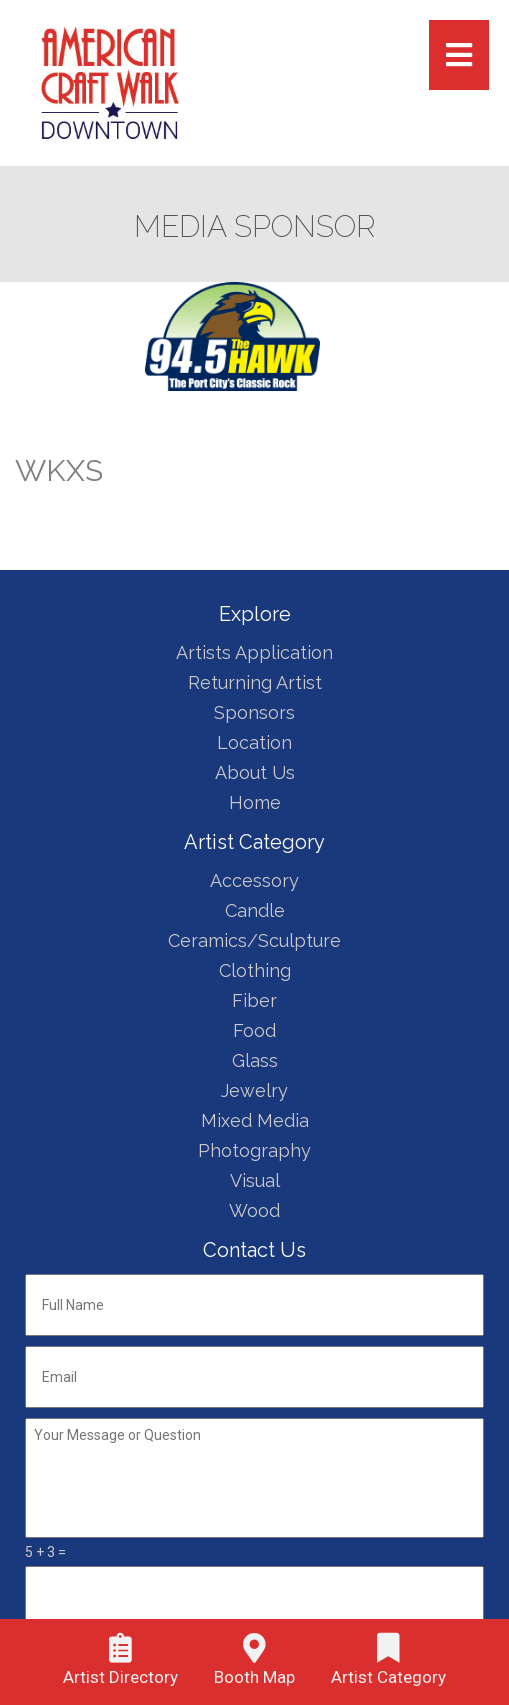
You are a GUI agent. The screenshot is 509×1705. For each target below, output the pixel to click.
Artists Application (254, 652)
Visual (255, 1180)
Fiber (254, 1000)
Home (255, 802)
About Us (255, 772)
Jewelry (254, 1090)
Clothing (255, 970)
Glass (255, 1060)
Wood (254, 1210)
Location (254, 742)
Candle (255, 910)
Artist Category (388, 1677)
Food (254, 1030)
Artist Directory (120, 1677)
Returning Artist (255, 682)
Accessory (254, 880)
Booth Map (254, 1677)
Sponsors (254, 712)
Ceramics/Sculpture (254, 940)
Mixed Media (255, 1120)
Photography (254, 1150)
